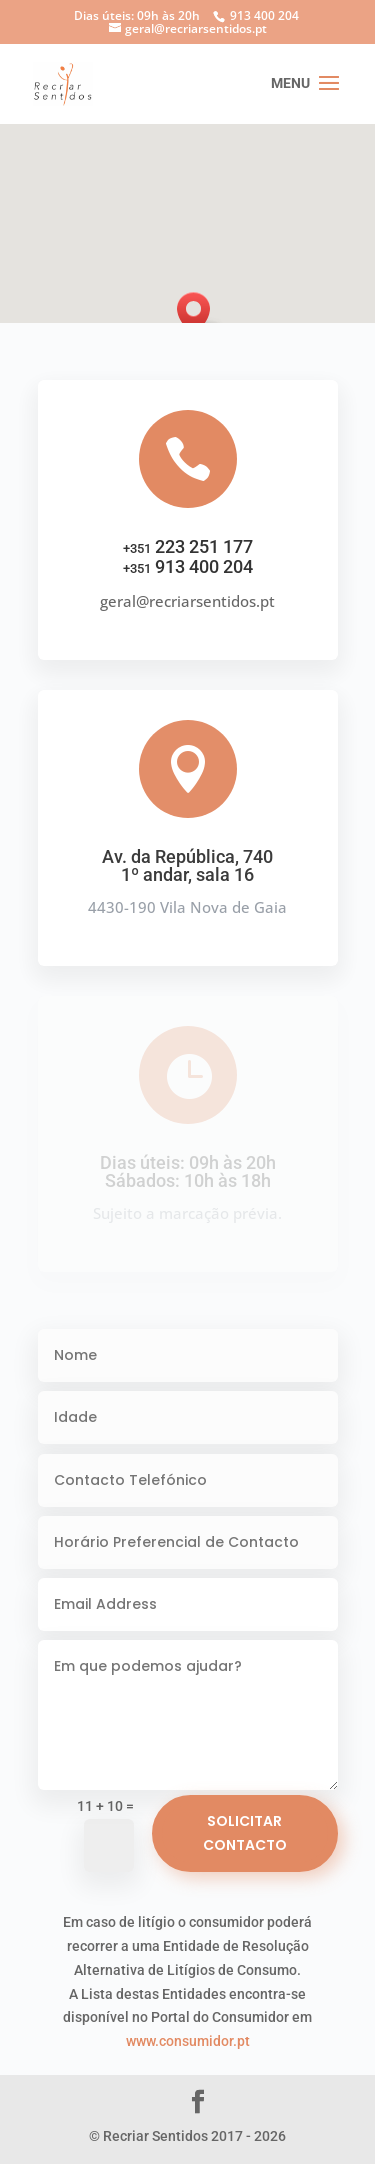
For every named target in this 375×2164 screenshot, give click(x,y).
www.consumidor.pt (188, 2041)
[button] (200, 313)
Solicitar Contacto (245, 1833)
